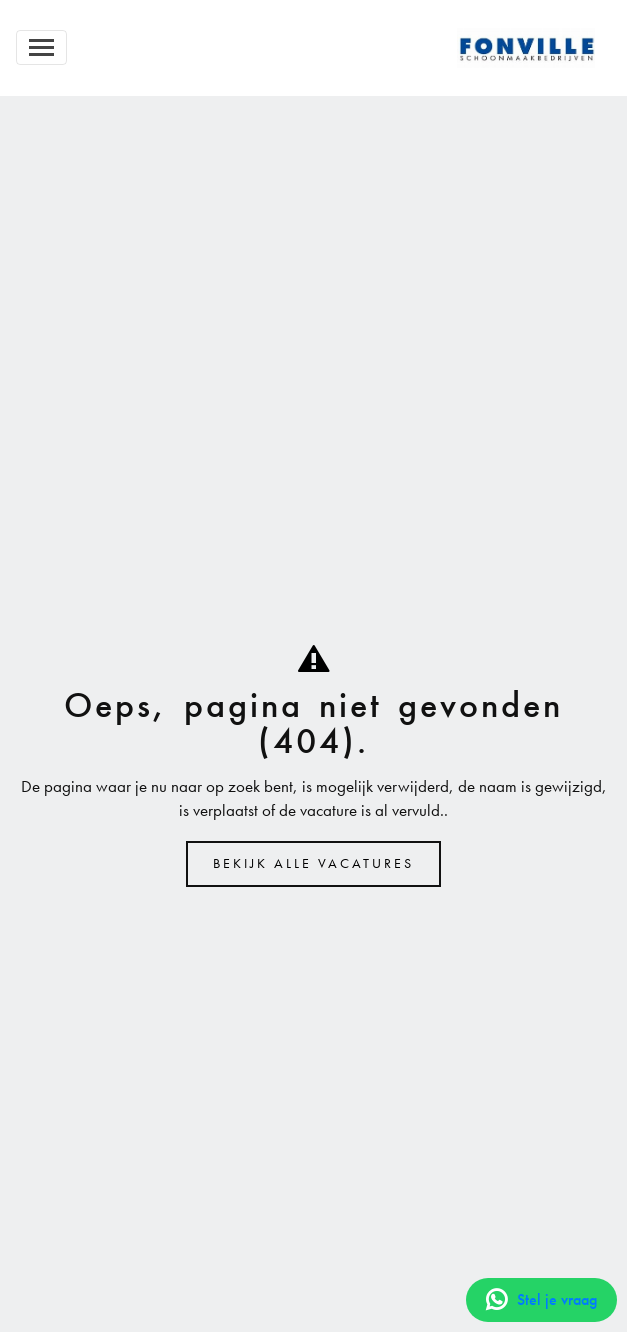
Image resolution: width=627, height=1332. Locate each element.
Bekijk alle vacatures (313, 863)
